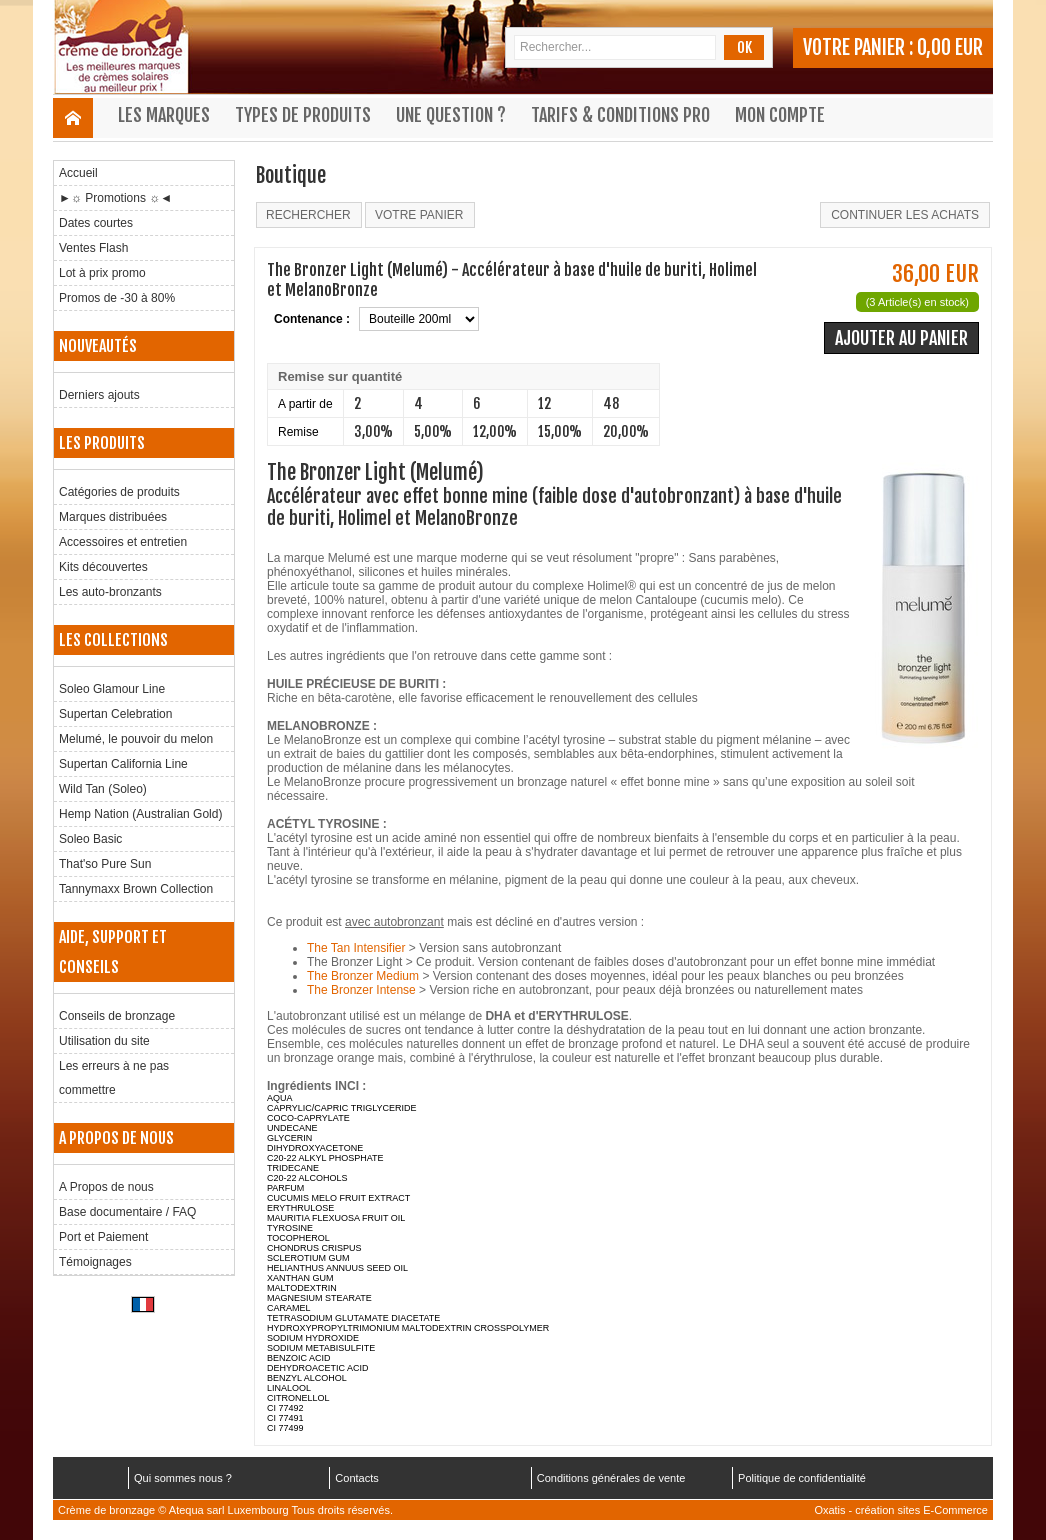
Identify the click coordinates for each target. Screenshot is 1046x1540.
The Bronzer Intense (361, 990)
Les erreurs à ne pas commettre (114, 1078)
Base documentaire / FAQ (127, 1212)
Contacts (356, 1478)
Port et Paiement (103, 1237)
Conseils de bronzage (117, 1016)
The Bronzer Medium (363, 976)
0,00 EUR (950, 47)
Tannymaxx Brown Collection (136, 889)
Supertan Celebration (115, 714)
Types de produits (303, 115)
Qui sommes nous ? (183, 1478)
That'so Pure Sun (105, 864)
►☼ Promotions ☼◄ (115, 198)
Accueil (78, 173)
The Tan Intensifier (356, 948)
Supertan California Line (123, 764)
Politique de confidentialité (802, 1478)
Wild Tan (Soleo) (103, 789)
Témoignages (95, 1262)
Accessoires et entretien (123, 542)
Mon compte (780, 115)
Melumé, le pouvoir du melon (136, 739)
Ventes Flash (93, 248)
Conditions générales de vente (611, 1478)
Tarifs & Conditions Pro (620, 115)
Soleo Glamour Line (112, 689)
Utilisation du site (104, 1041)
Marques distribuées (113, 517)
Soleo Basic (90, 839)
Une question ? (451, 115)
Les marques (164, 115)
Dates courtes (96, 223)
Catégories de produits (119, 492)
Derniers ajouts (99, 395)
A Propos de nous (106, 1187)
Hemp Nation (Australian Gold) (140, 814)
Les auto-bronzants (110, 592)
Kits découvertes (103, 567)
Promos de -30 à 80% (117, 298)
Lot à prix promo (102, 273)
